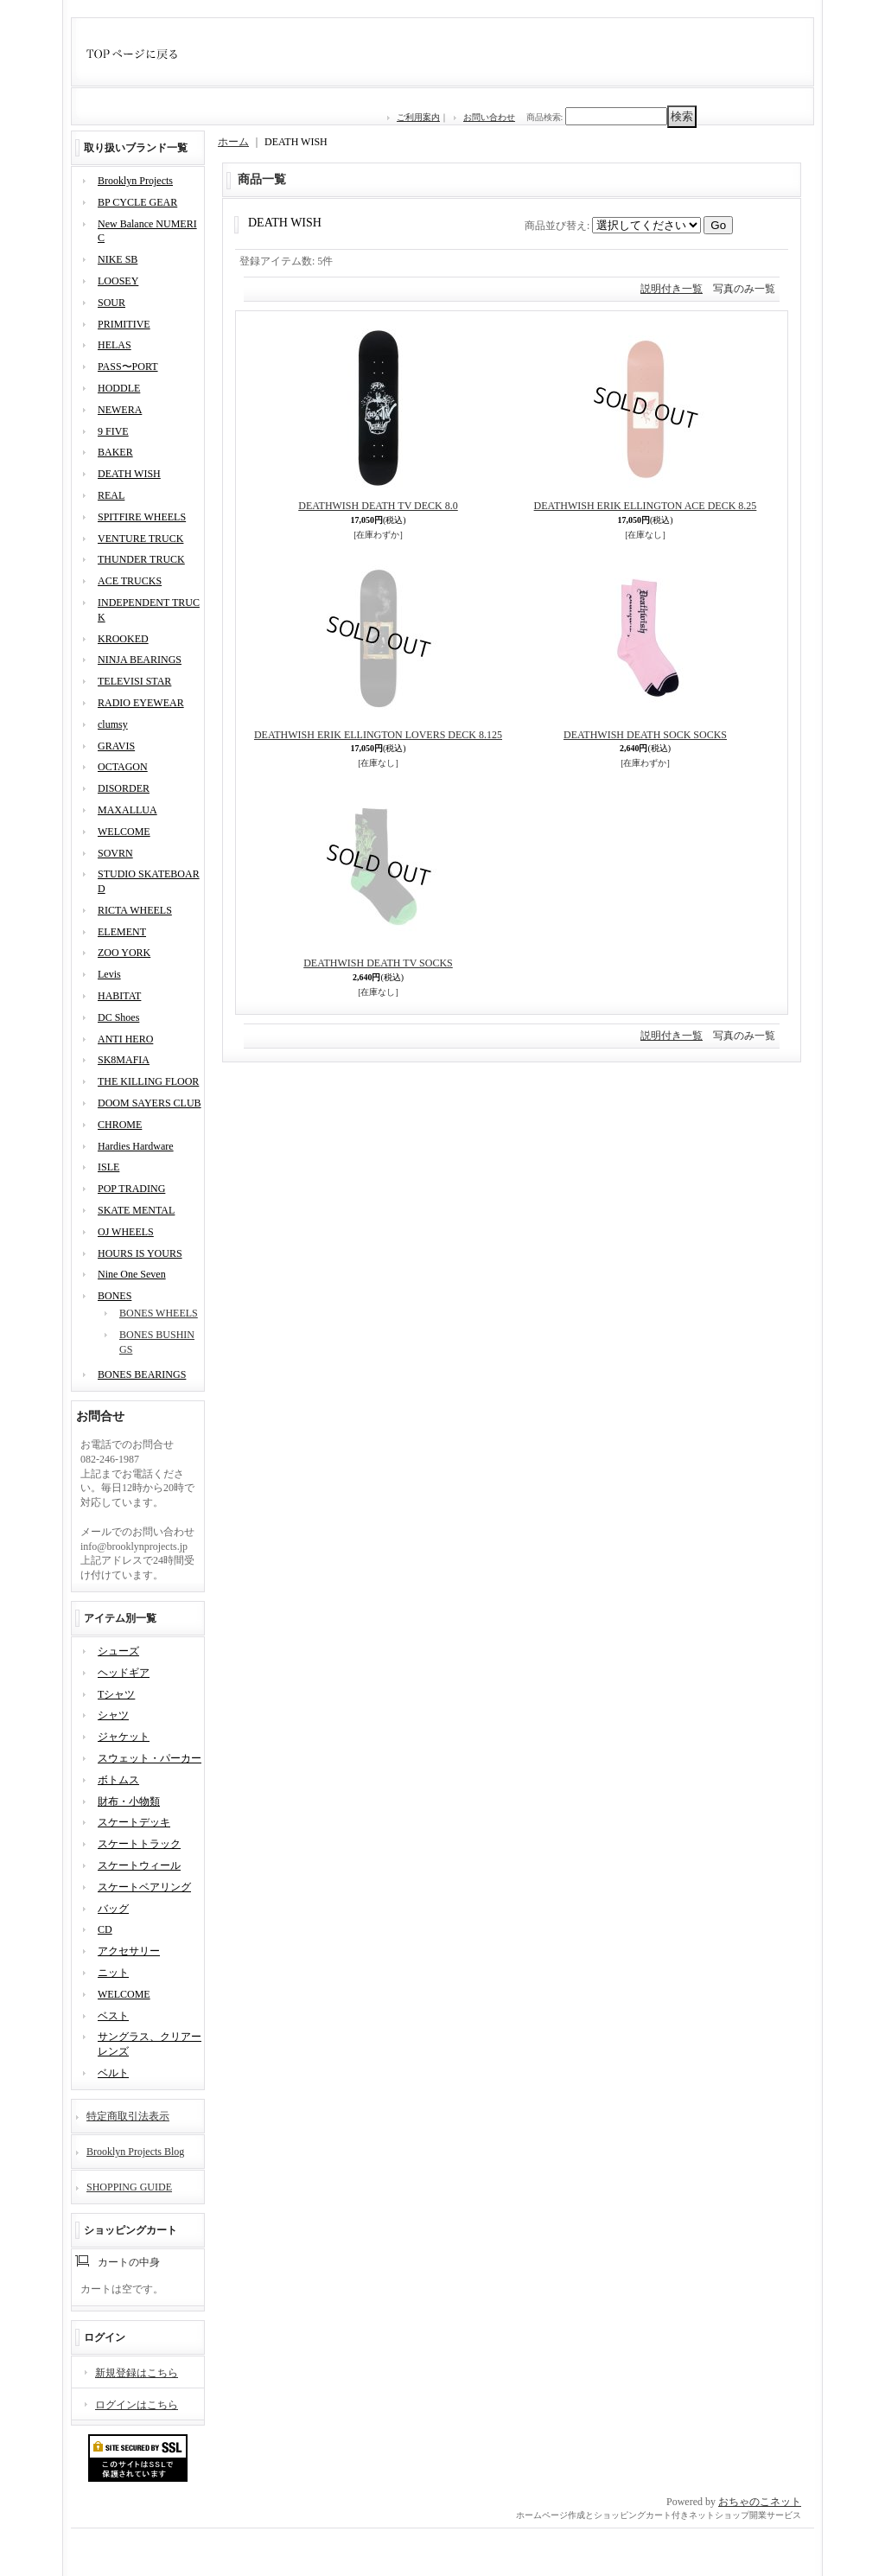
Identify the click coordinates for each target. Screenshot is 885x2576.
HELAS (114, 345)
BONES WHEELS (158, 1313)
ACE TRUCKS (130, 581)
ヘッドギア (124, 1673)
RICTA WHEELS (135, 910)
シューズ (118, 1651)
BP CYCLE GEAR (137, 202)
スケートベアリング (144, 1887)
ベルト (113, 2073)
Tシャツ (116, 1694)
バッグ (113, 1909)
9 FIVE (113, 431)
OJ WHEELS (126, 1232)
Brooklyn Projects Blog (135, 2152)
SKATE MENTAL (136, 1210)
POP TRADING (131, 1189)
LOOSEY (118, 281)
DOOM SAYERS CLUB (149, 1103)
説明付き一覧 (671, 289)
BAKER (115, 452)
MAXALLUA (127, 810)
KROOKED (123, 639)
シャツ (113, 1715)
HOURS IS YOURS (140, 1253)
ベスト (113, 2016)
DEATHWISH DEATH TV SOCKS (378, 963)
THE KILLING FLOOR (148, 1081)
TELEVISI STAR (134, 681)
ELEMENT (122, 932)
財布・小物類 (129, 1801)
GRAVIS (116, 746)
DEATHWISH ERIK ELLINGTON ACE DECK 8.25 (645, 506)
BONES (114, 1296)
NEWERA (120, 410)
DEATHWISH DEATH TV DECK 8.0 (378, 506)
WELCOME (124, 832)
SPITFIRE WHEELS (142, 517)
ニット (113, 1973)
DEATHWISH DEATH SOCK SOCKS (645, 735)
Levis (109, 974)
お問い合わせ (489, 117)
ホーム (233, 142)
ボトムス (118, 1780)
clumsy (113, 724)
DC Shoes (118, 1017)
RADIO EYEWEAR (141, 703)
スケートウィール (139, 1865)
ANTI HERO (125, 1039)
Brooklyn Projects (135, 181)
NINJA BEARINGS (139, 660)
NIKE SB (117, 259)
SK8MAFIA (124, 1060)
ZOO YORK (124, 953)
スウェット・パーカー (149, 1758)
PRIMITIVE (124, 324)
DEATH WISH (129, 474)
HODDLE (119, 388)
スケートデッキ (134, 1822)
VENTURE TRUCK (140, 538)
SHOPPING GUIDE (129, 2187)
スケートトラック (139, 1844)
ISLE (108, 1167)
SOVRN (115, 853)
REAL (111, 495)
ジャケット (124, 1737)
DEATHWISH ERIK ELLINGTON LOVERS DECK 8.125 (378, 735)
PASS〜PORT (128, 366)
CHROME (120, 1125)
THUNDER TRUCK (141, 559)
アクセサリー (129, 1951)
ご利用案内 (418, 117)
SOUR (111, 302)
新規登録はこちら (136, 2373)
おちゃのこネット (759, 2502)
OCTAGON (123, 767)
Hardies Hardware (136, 1146)
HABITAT (119, 996)
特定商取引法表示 (127, 2116)
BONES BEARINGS (142, 1374)
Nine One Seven (132, 1274)
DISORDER (124, 788)
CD (105, 1929)
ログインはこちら (136, 2405)
